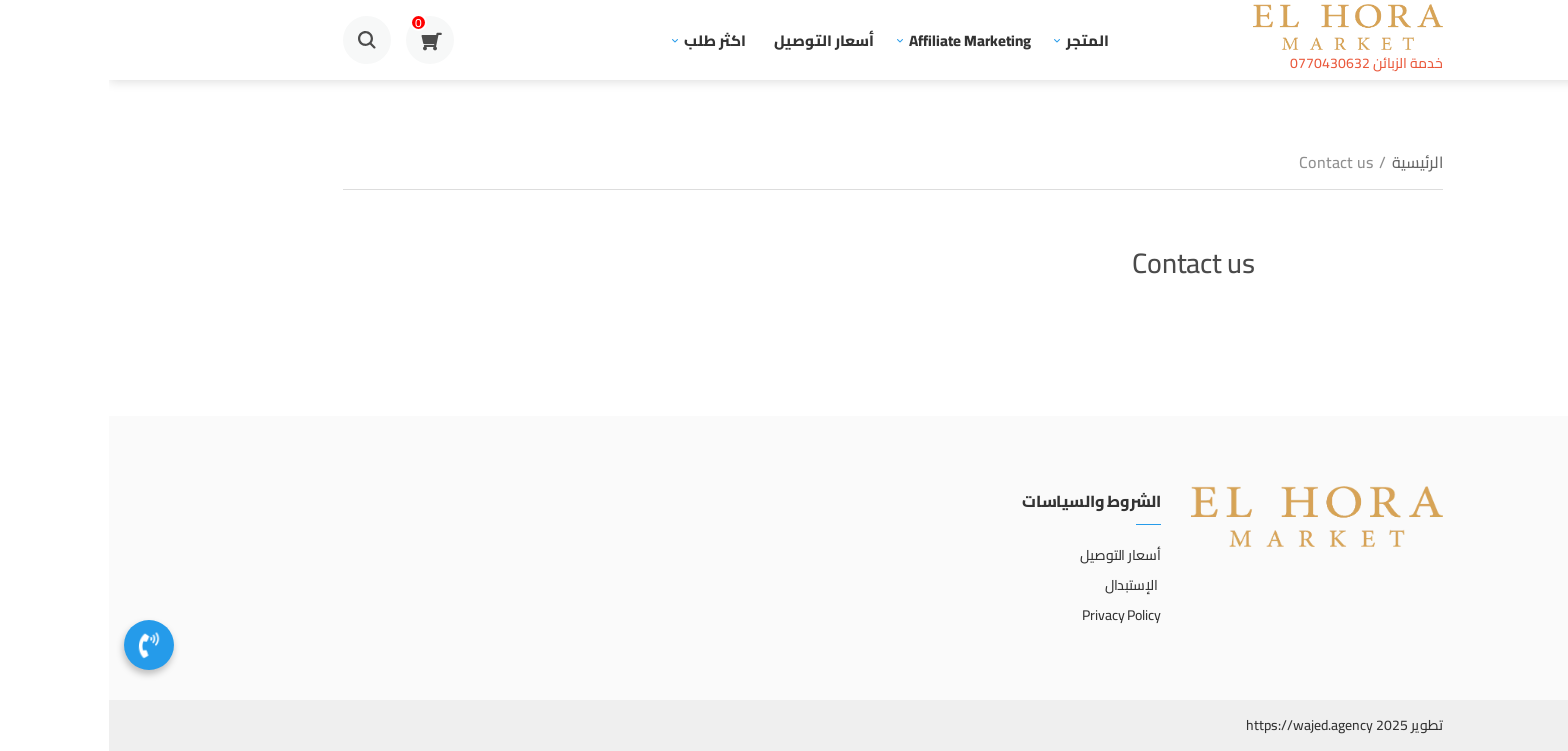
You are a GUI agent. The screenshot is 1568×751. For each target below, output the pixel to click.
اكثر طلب (606, 40)
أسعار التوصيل (715, 40)
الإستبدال (1024, 585)
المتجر (978, 40)
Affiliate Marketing (861, 40)
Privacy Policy (1012, 615)
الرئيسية (1308, 162)
